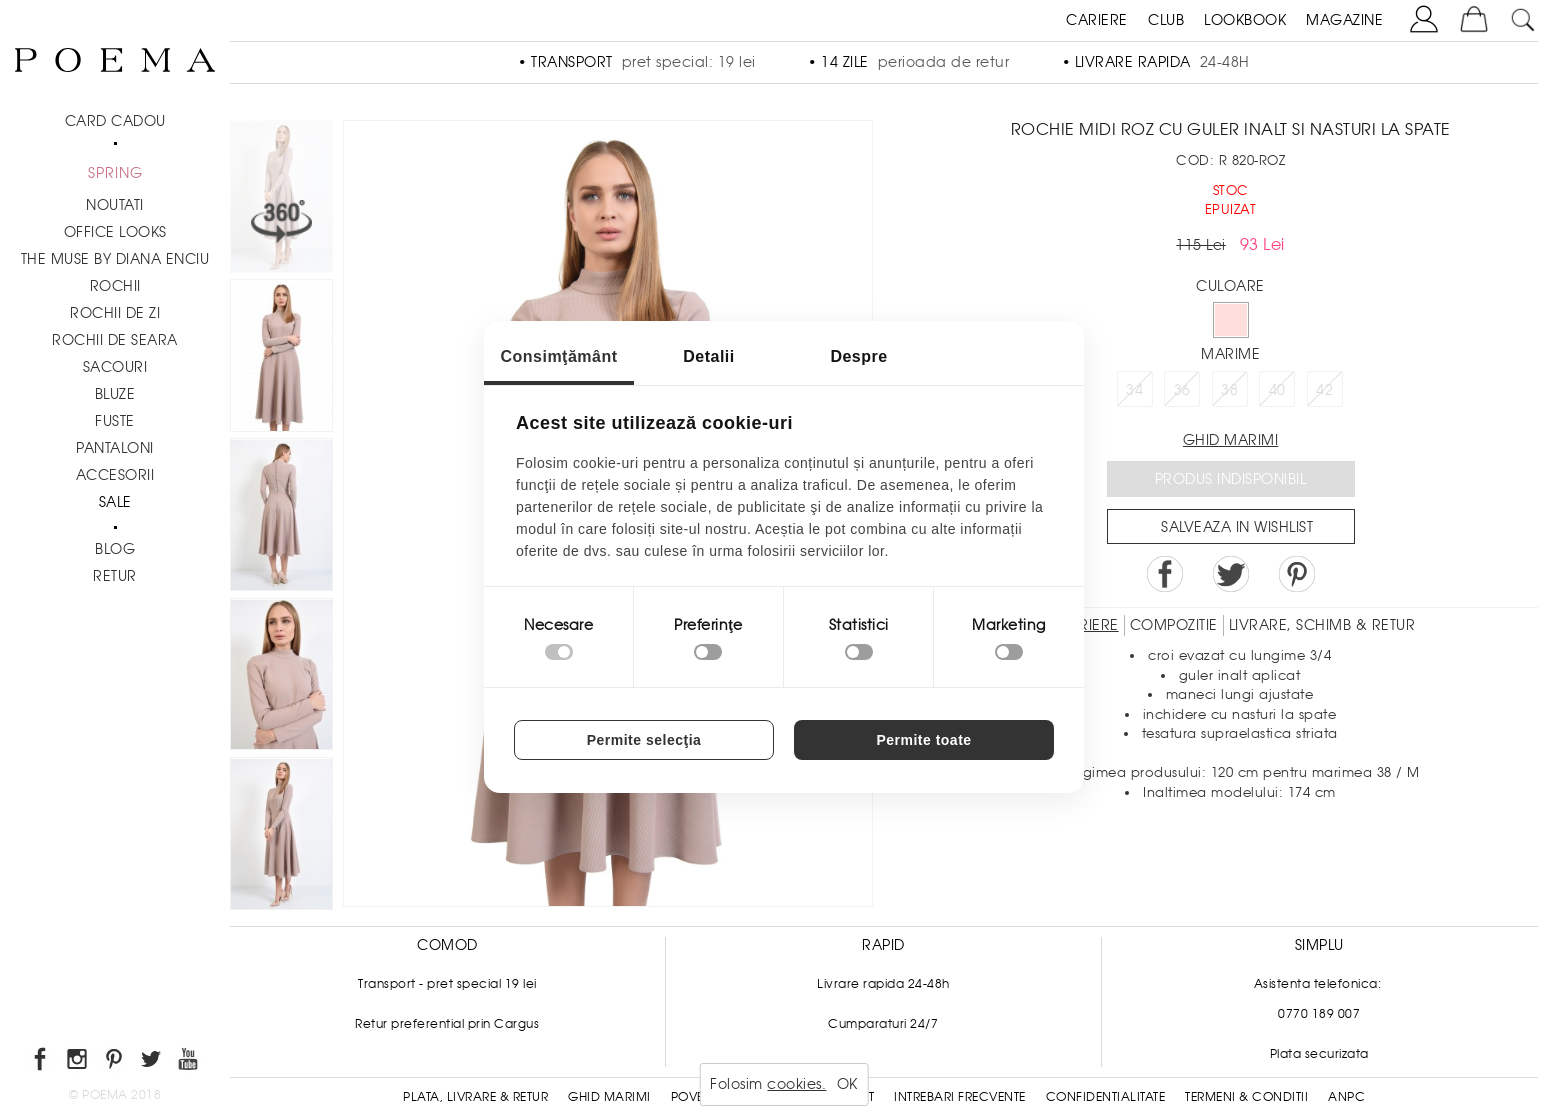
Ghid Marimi (609, 1097)
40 (1277, 390)
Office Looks (115, 232)
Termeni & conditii (1246, 1097)
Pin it (1297, 574)
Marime (1230, 354)
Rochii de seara (115, 340)
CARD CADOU (115, 121)
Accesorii (115, 475)
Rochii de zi (115, 313)
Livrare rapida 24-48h (883, 984)
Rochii (115, 286)
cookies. (796, 1084)
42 (1324, 390)
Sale (115, 502)
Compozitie (1174, 625)
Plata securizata (1319, 1054)
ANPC (1346, 1097)
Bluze (115, 394)
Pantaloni (115, 448)
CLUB (1166, 20)
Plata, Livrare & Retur (475, 1097)
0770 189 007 (1319, 1014)
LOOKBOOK (1245, 20)
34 (1134, 390)
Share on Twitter (1231, 574)
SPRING (115, 173)
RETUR (115, 576)
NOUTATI (115, 205)
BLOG (115, 549)
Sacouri (115, 367)
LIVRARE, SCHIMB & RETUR (1322, 625)
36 (1182, 390)
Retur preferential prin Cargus (447, 1024)
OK (847, 1084)
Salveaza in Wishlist (1237, 527)
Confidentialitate (1106, 1097)
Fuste (115, 421)
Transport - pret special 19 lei (447, 984)
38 (1229, 390)
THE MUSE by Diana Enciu (115, 259)
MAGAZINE (1344, 20)
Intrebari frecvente (960, 1097)
